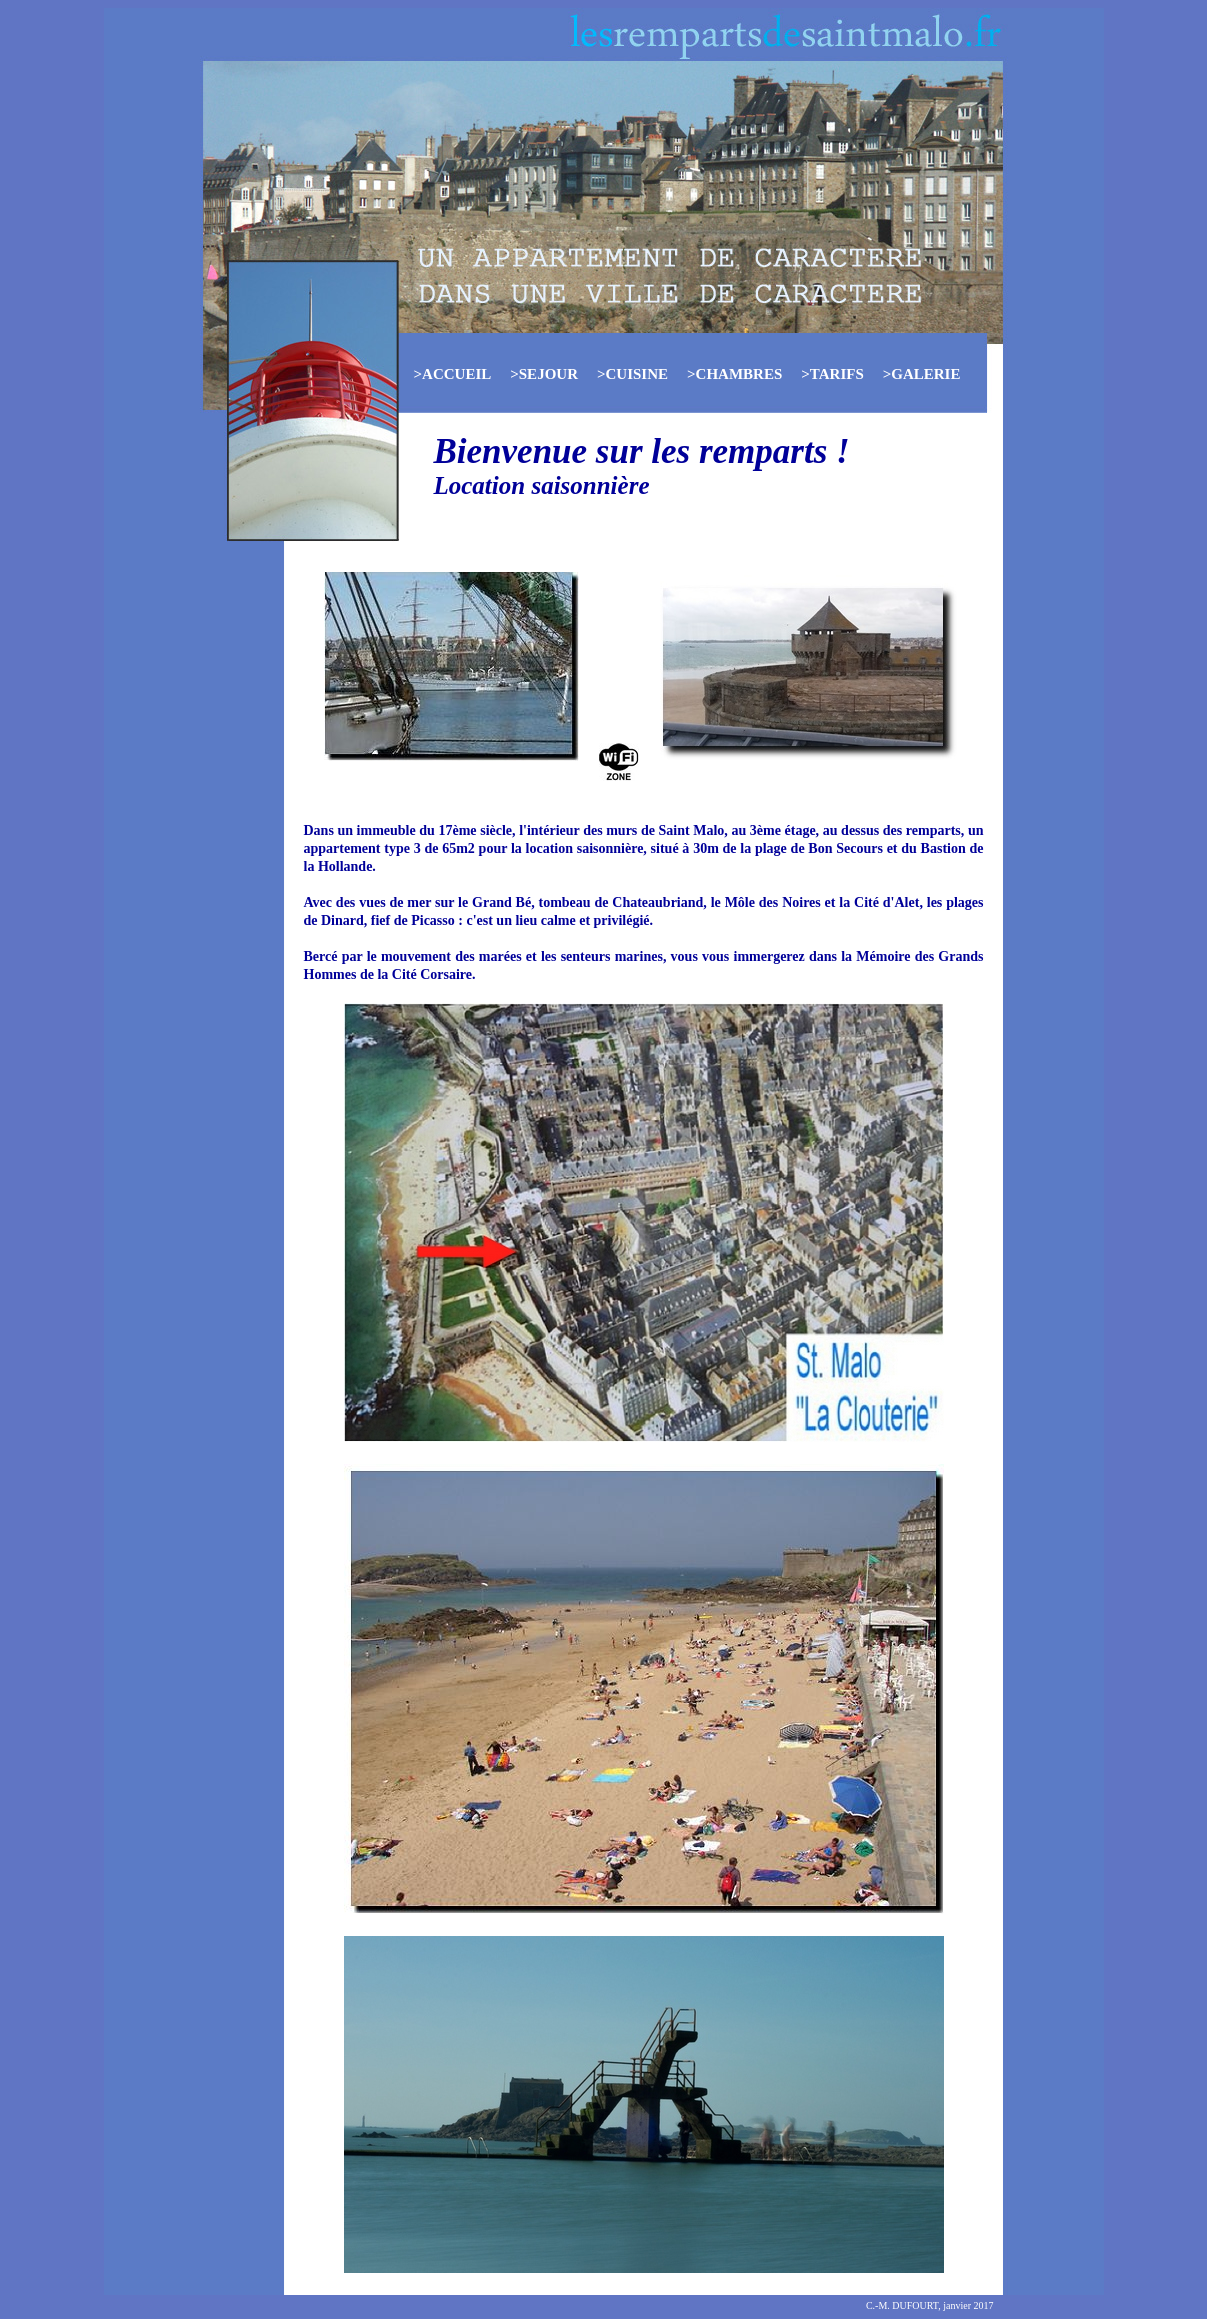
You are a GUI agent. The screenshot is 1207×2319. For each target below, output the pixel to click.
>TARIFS (832, 374)
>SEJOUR (544, 374)
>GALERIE (922, 374)
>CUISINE (632, 374)
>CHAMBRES (734, 374)
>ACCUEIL (453, 374)
